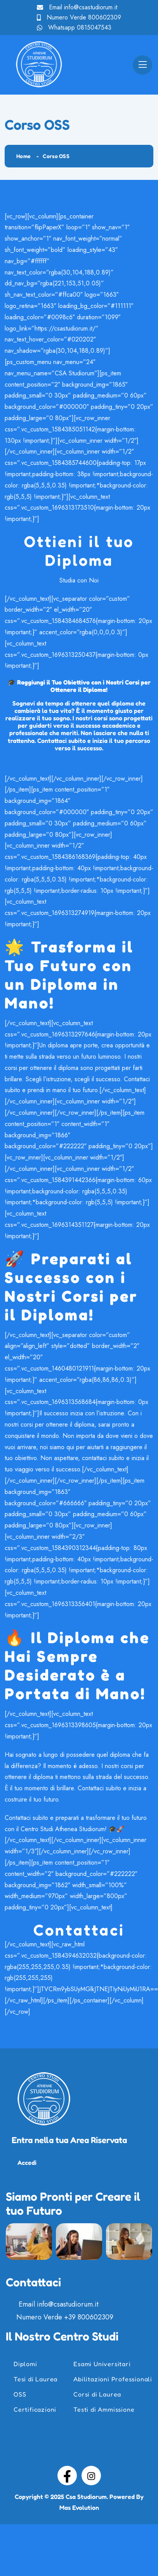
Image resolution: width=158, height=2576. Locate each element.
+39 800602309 (88, 2317)
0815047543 (94, 27)
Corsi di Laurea (97, 2394)
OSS (20, 2394)
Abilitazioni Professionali (112, 2379)
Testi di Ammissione (103, 2409)
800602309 (104, 17)
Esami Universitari (101, 2364)
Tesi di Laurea (35, 2379)
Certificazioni (35, 2409)
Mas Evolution (79, 2507)
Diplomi (25, 2364)
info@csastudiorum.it (90, 7)
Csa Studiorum (86, 2496)
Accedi (26, 2162)
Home (23, 156)
